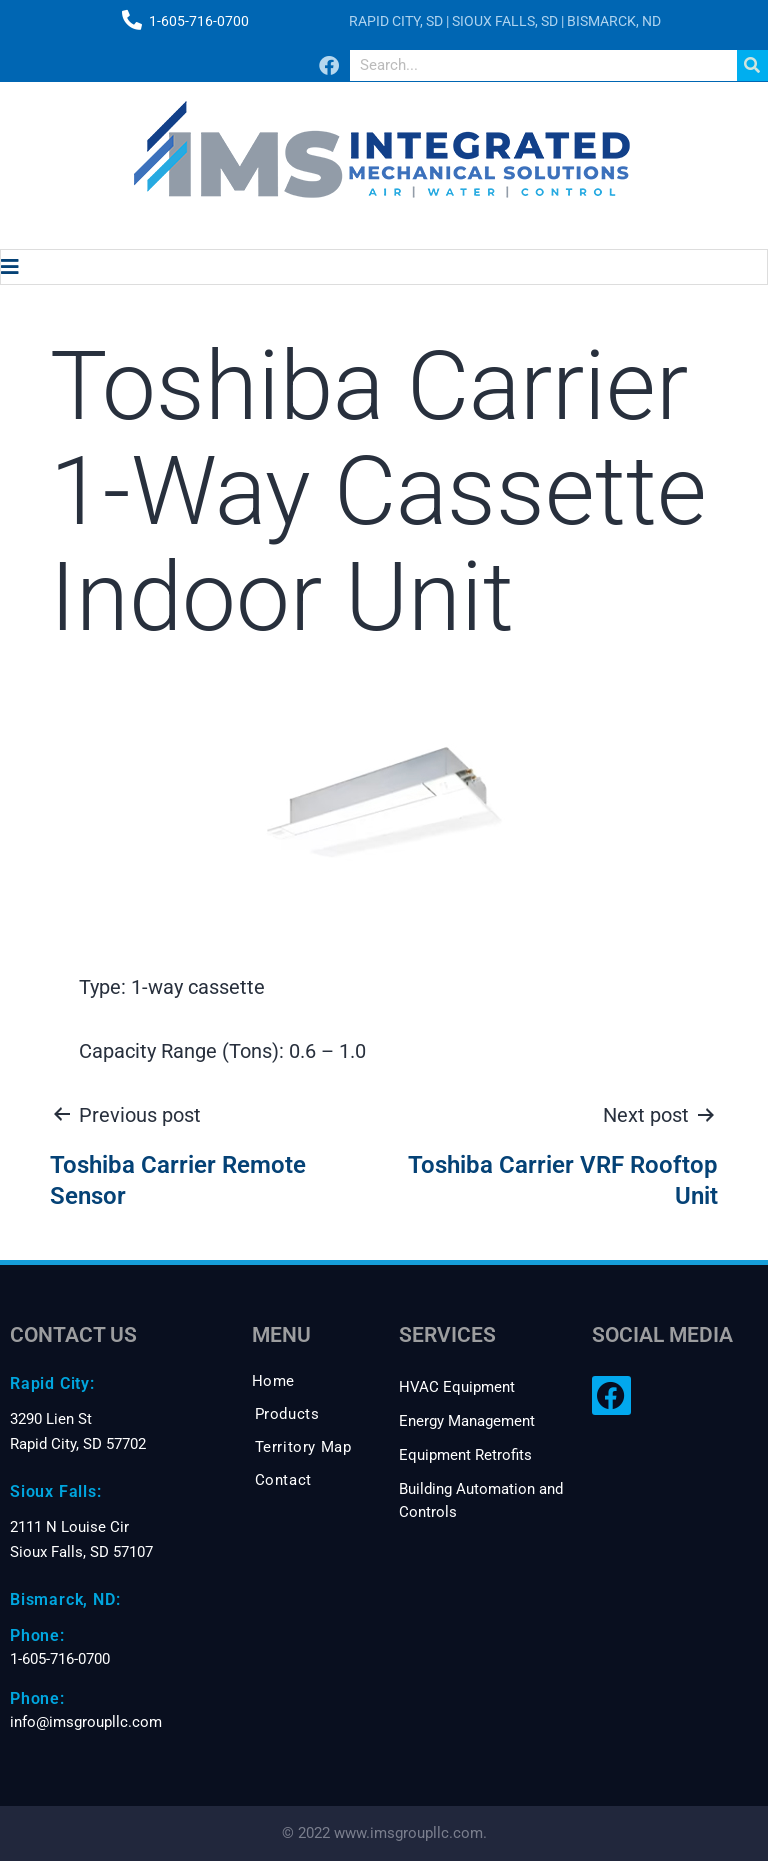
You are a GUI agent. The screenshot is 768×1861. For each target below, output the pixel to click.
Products (287, 1414)
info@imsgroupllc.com (86, 1722)
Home (273, 1381)
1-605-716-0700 (199, 21)
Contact (283, 1480)
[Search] (752, 65)
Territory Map (303, 1447)
